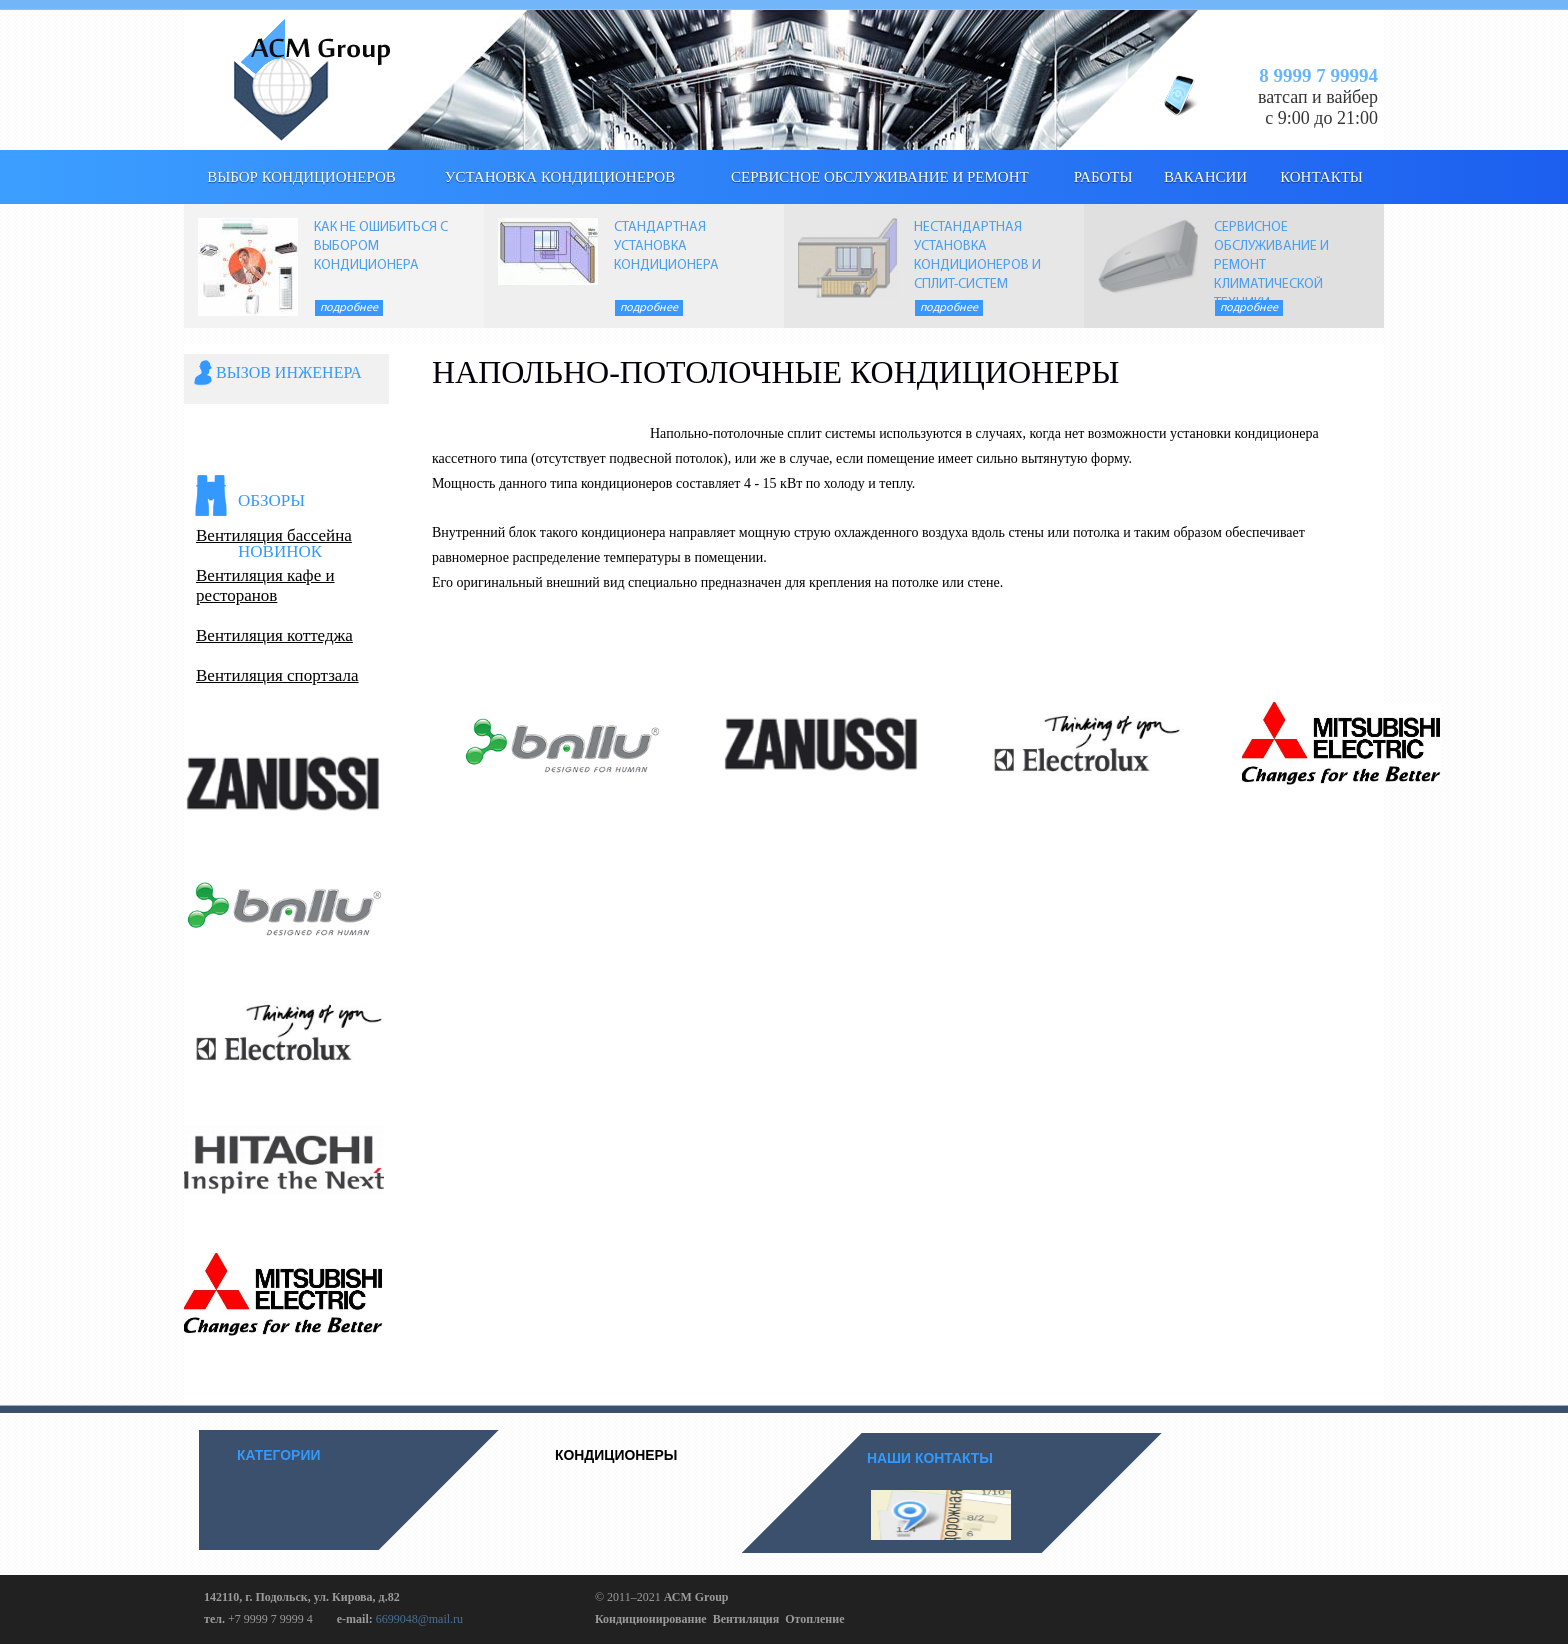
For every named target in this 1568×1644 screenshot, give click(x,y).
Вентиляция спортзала (277, 675)
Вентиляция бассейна (274, 535)
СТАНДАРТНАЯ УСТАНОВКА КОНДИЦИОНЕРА (666, 246)
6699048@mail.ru (419, 1619)
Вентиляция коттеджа (274, 635)
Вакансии (1205, 177)
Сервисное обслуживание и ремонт (880, 177)
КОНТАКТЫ (1321, 177)
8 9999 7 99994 (1318, 75)
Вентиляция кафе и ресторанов (265, 585)
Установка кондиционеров (560, 177)
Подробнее (349, 308)
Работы (1103, 177)
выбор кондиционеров (301, 177)
